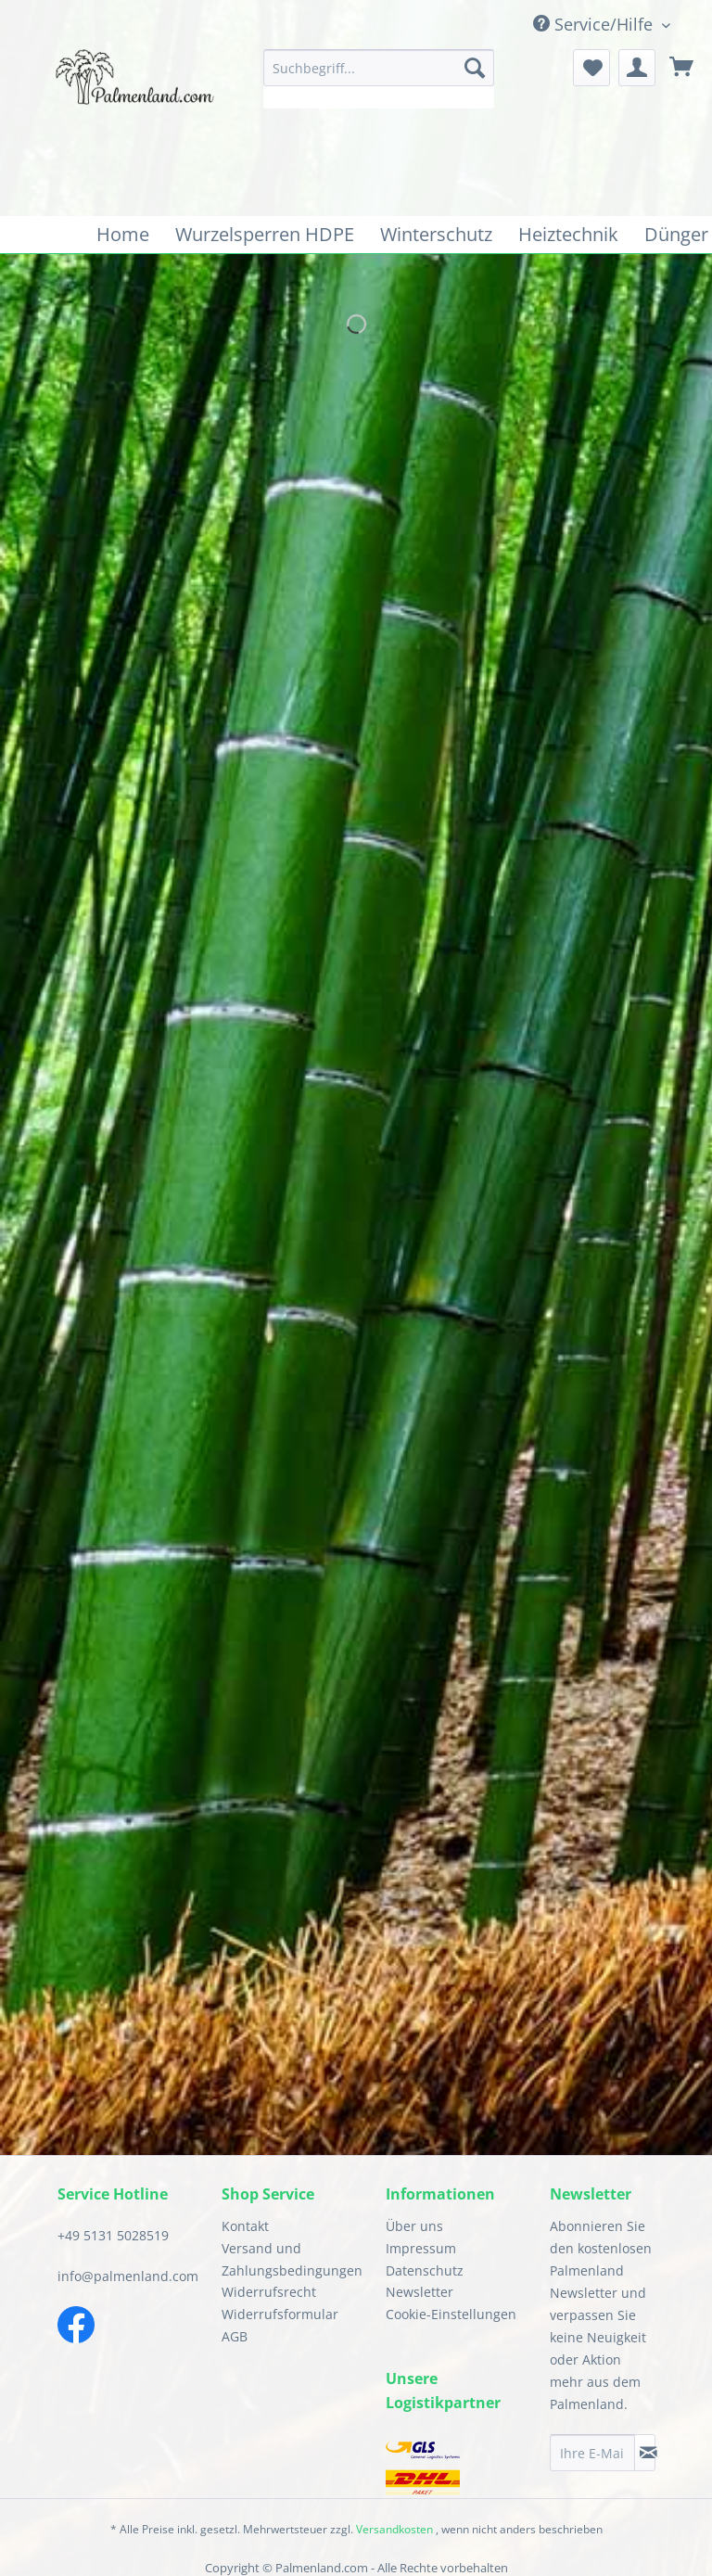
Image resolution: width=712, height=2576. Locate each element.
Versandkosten (394, 2529)
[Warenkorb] (682, 67)
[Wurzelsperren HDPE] (264, 234)
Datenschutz (425, 2270)
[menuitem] (379, 78)
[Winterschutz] (436, 234)
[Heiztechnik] (568, 234)
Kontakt (245, 2226)
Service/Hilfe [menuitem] (595, 24)
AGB (235, 2336)
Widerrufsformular (280, 2314)
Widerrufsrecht (269, 2292)
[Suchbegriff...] (379, 67)
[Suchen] (474, 67)
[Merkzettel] (591, 67)
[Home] (122, 234)
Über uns (414, 2226)
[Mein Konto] (636, 67)
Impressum (421, 2248)
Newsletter (419, 2292)
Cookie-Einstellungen (451, 2314)
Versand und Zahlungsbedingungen (289, 2259)
